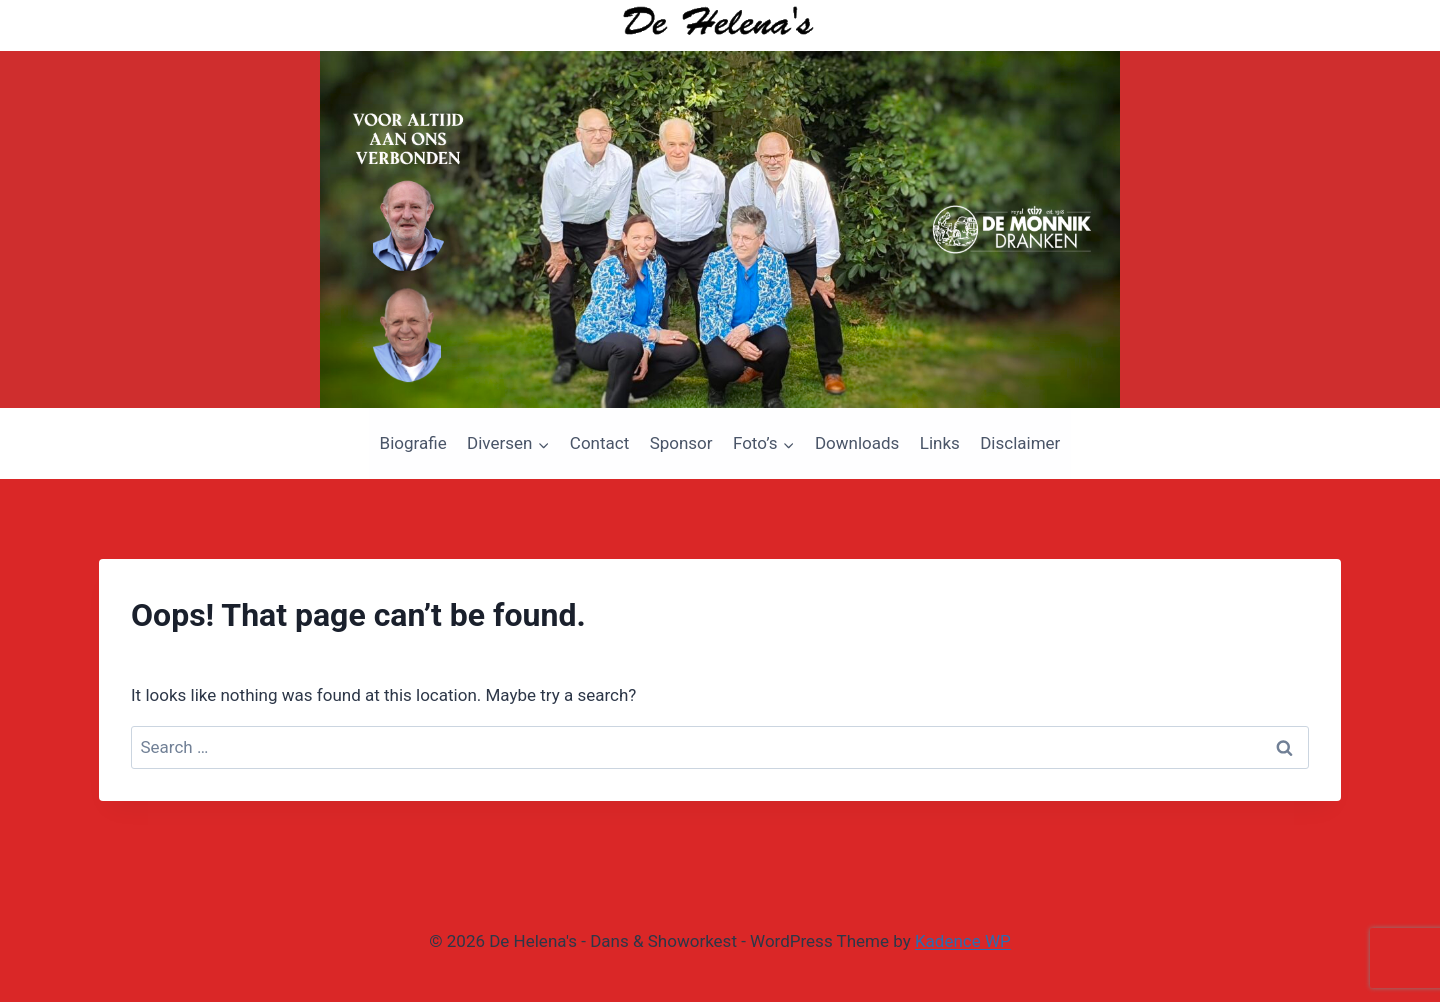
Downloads (857, 443)
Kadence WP (963, 941)
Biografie (413, 443)
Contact (599, 443)
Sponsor (681, 443)
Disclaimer (1020, 443)
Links (940, 443)
